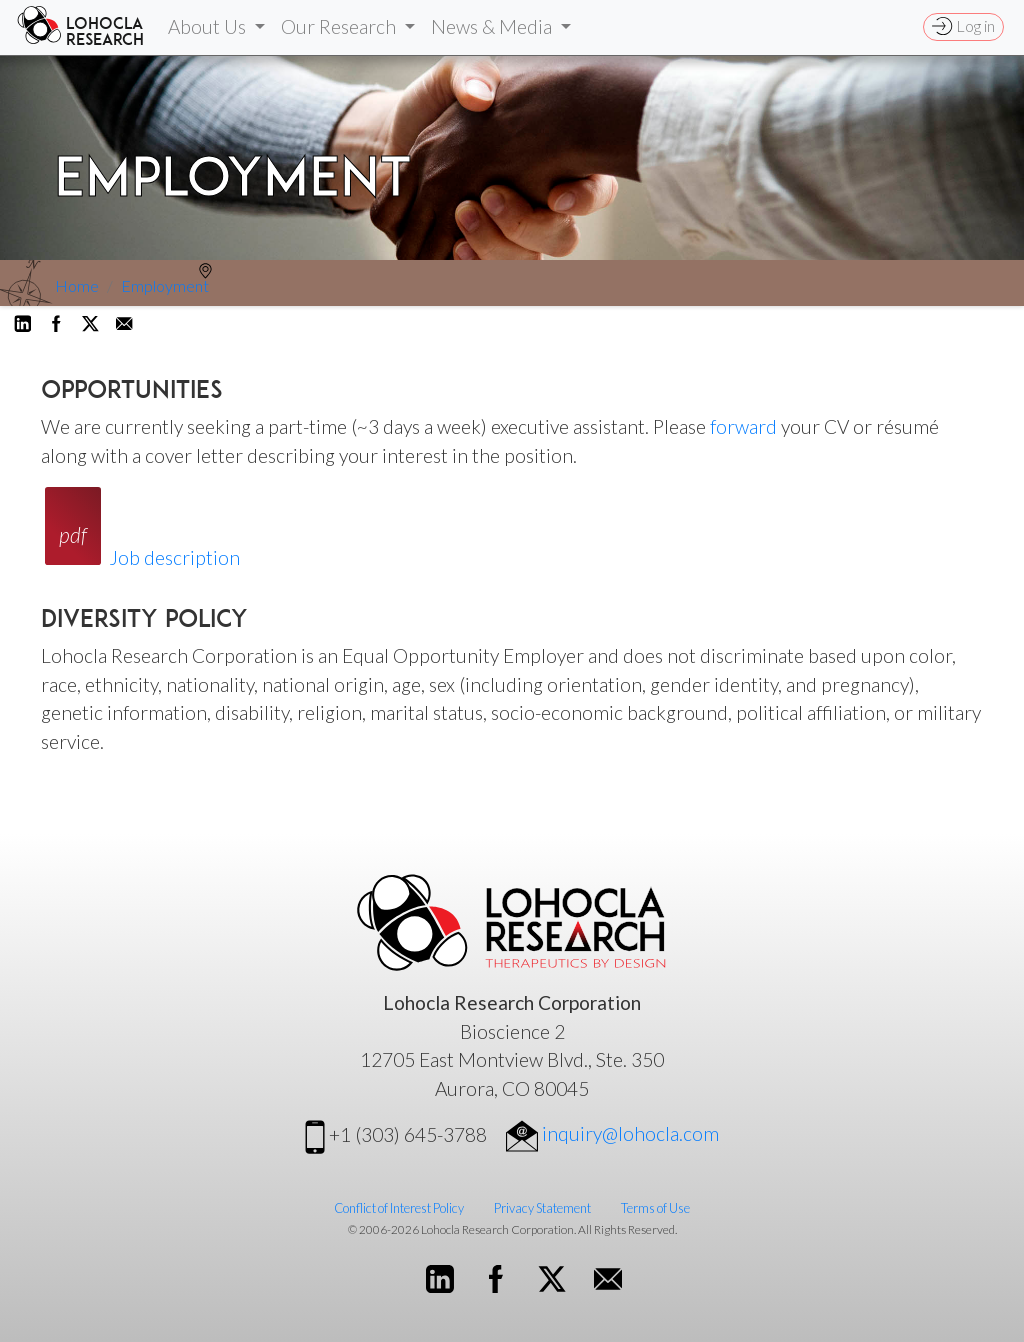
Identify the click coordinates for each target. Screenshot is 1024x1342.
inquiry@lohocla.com (612, 1133)
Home (77, 285)
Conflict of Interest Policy (399, 1208)
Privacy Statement (542, 1208)
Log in (963, 26)
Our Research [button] (340, 26)
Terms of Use (655, 1208)
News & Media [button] (493, 26)
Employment (165, 285)
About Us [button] (209, 26)
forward (743, 426)
